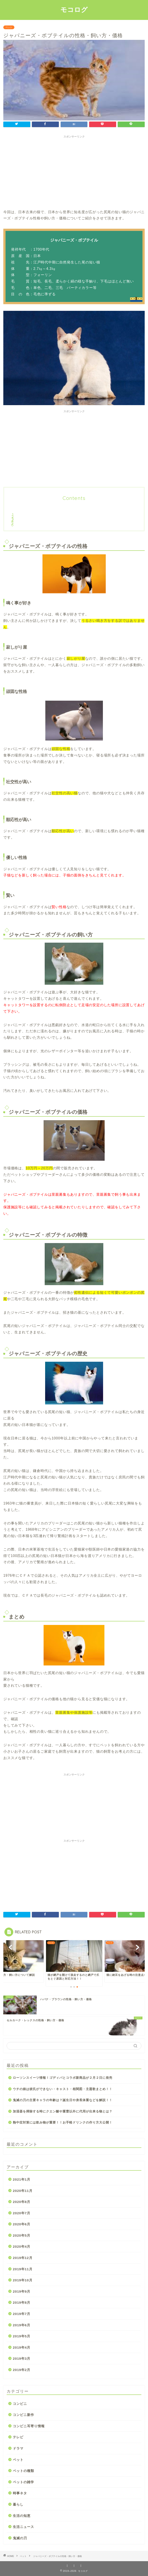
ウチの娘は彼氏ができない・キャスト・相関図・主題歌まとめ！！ (62, 2089)
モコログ (74, 10)
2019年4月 (21, 2347)
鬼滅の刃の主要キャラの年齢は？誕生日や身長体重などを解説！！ (62, 2100)
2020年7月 (21, 2213)
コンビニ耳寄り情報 (29, 2426)
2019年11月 (23, 2269)
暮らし (18, 2504)
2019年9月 (21, 2291)
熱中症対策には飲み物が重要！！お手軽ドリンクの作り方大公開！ (62, 2122)
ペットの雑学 (23, 2482)
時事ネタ (20, 2493)
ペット (9, 27)
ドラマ (18, 2448)
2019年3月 (21, 2358)
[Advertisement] (74, 171)
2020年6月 (21, 2224)
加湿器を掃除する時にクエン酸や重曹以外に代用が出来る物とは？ (62, 2111)
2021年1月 (21, 2179)
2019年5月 (21, 2336)
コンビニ (20, 2404)
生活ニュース (23, 2527)
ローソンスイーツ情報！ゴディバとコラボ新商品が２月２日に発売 (62, 2077)
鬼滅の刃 (20, 2538)
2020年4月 (21, 2246)
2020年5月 (21, 2235)
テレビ (18, 2437)
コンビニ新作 (23, 2415)
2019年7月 (21, 2314)
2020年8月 (21, 2202)
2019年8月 (21, 2302)
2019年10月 (23, 2280)
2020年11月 (23, 2191)
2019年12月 (23, 2258)
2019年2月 (21, 2370)
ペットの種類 (23, 2471)
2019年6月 (21, 2325)
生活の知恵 (22, 2516)
